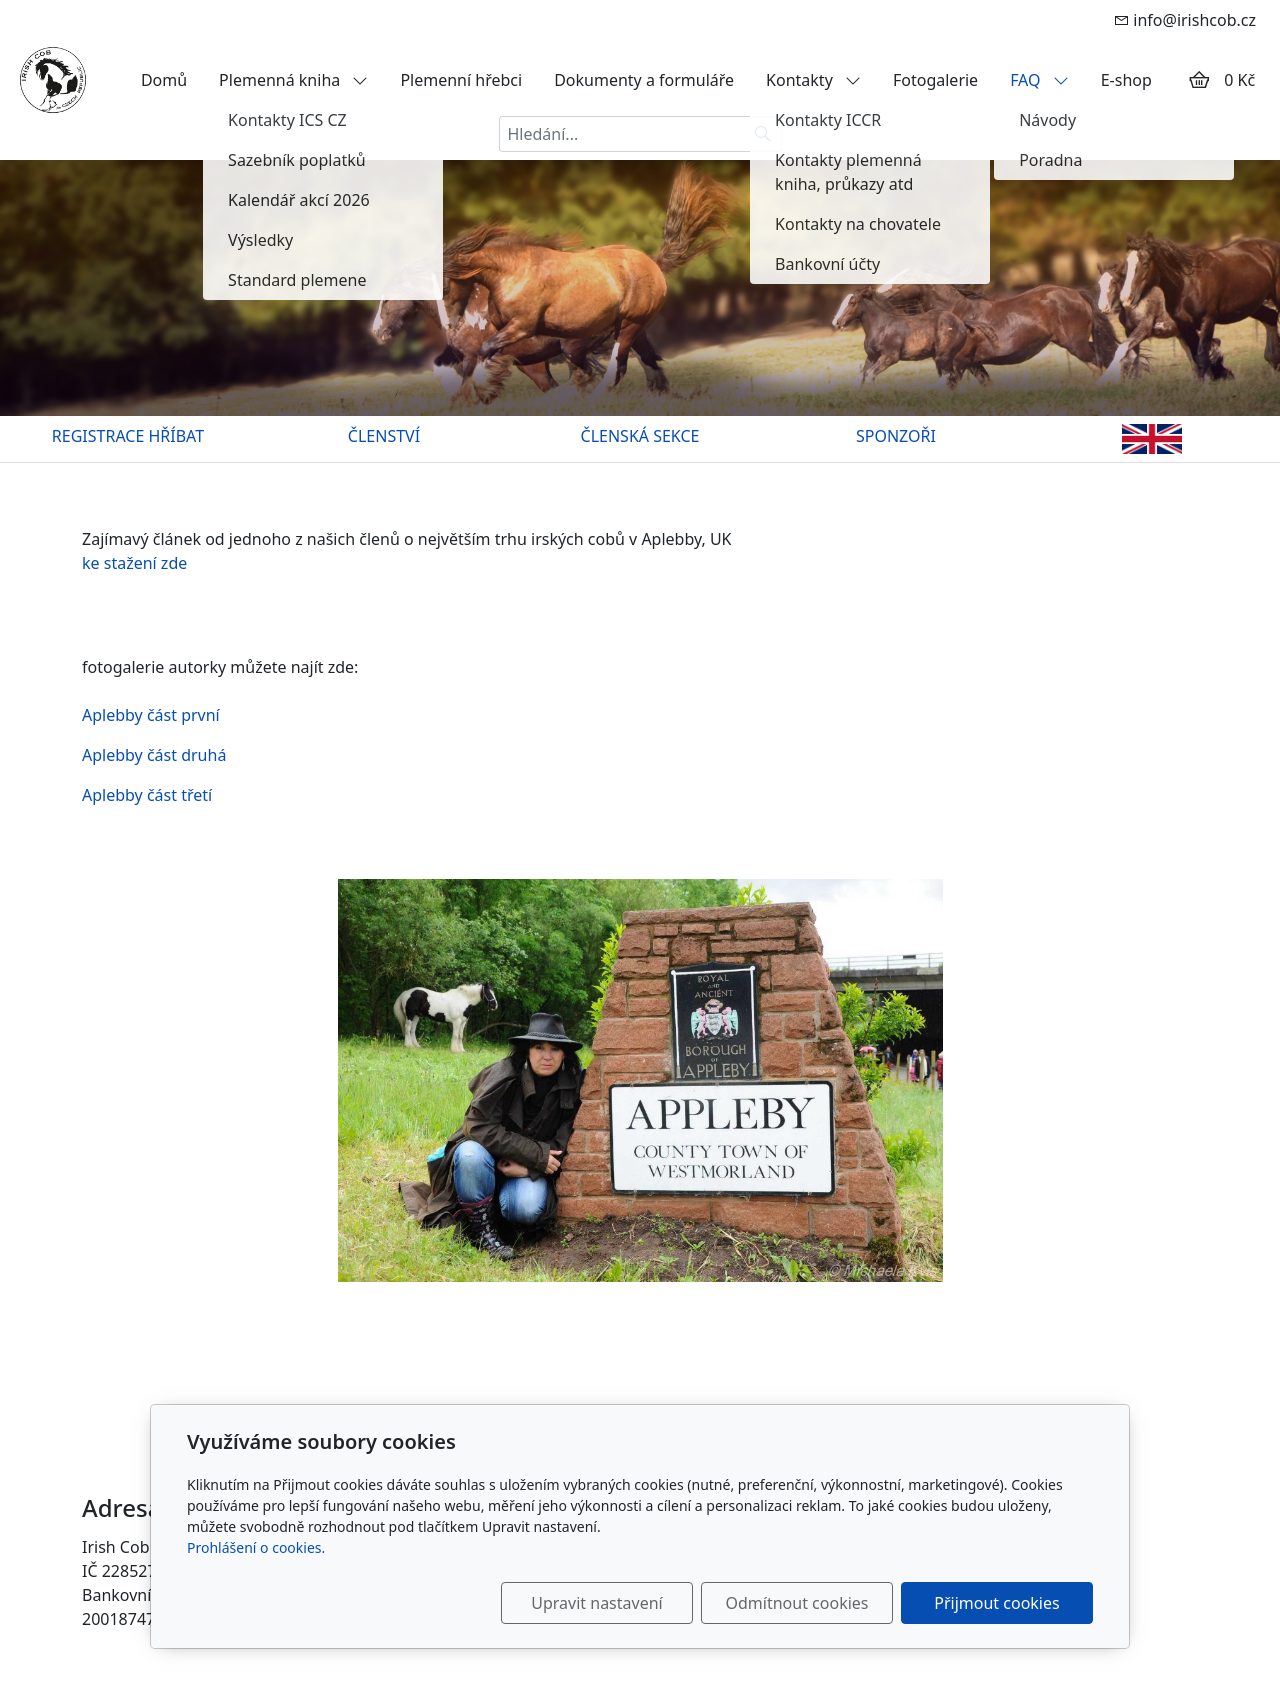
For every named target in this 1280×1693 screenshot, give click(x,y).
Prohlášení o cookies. (256, 1547)
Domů (164, 80)
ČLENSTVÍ (384, 436)
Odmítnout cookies (797, 1603)
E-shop (1126, 80)
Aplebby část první (151, 715)
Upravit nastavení (596, 1603)
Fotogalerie (935, 80)
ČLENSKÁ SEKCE (640, 436)
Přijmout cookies (996, 1603)
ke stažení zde (134, 563)
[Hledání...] (622, 134)
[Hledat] (763, 134)
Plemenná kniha (293, 80)
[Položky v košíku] (1199, 80)
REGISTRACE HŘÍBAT (128, 436)
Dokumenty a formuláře (644, 80)
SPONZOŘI (896, 436)
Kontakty (813, 80)
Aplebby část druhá (154, 755)
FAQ (1039, 80)
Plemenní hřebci (461, 80)
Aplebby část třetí (512, 1033)
